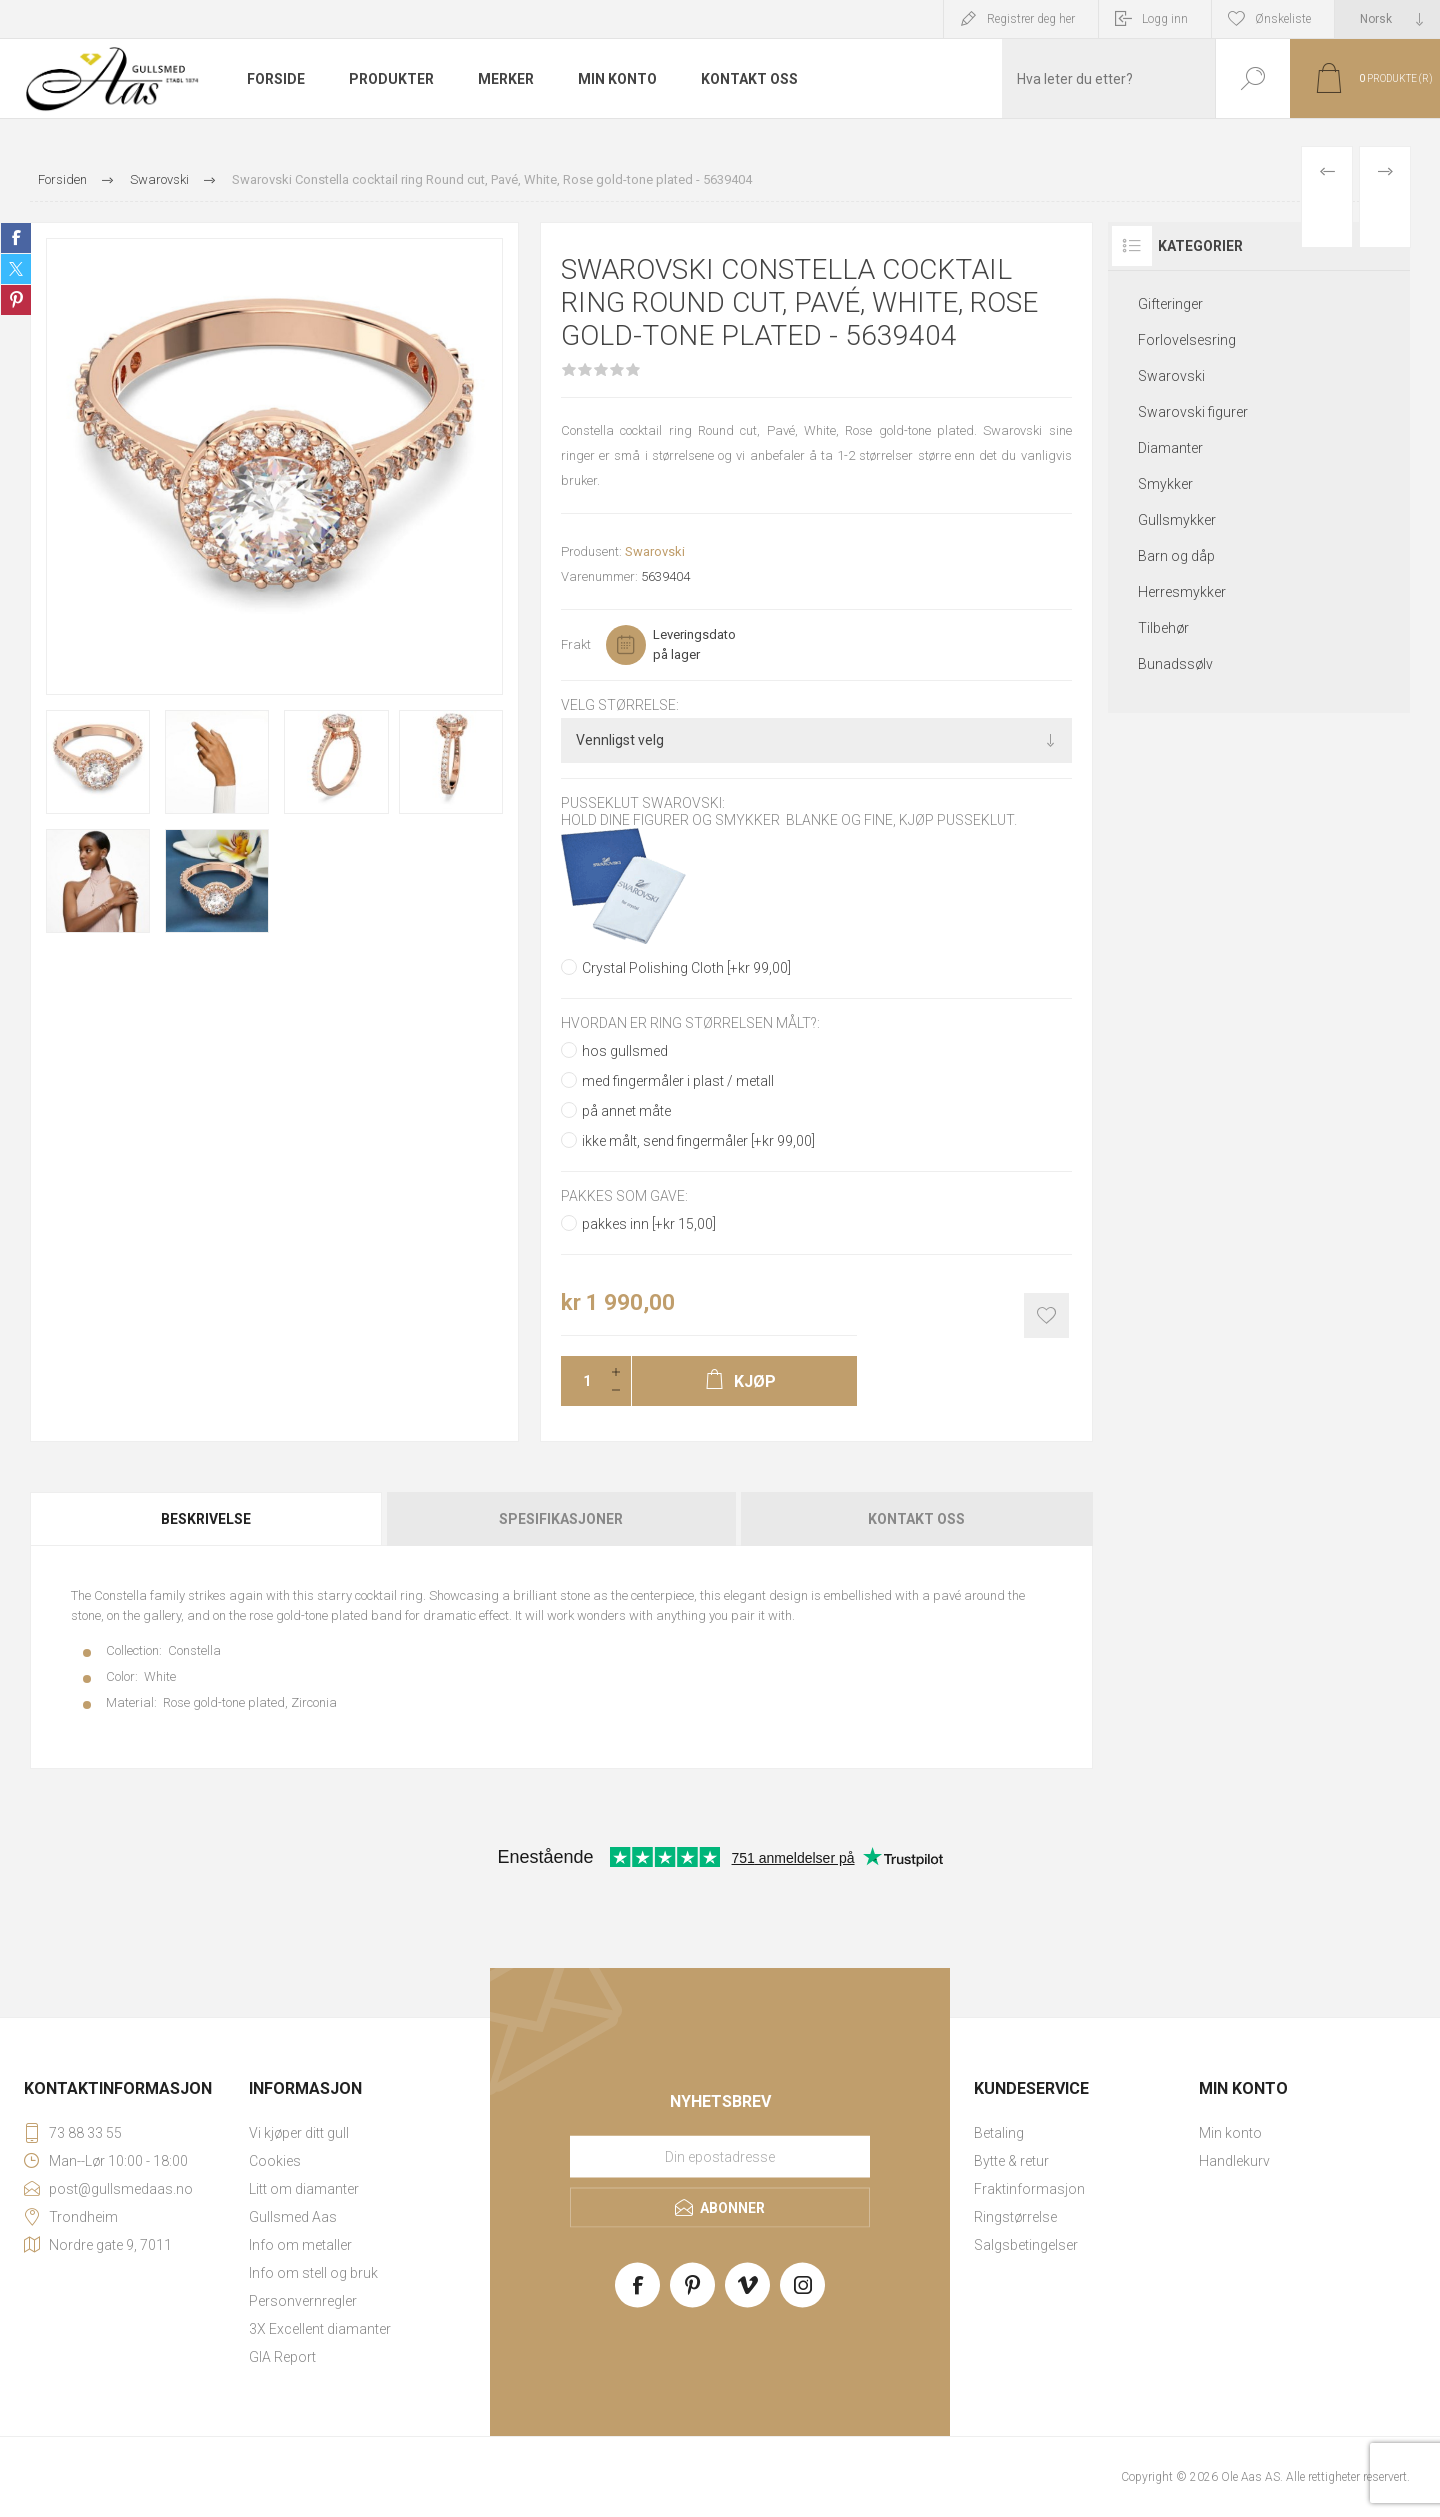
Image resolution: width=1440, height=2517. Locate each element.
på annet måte (626, 1111)
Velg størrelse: (620, 705)
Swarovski (655, 551)
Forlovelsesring (1187, 340)
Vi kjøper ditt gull (299, 2133)
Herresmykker (1182, 592)
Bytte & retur (1011, 2161)
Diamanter (1170, 448)
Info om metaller (300, 2245)
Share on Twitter (16, 269)
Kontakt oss (916, 1519)
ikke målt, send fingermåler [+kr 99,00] (698, 1141)
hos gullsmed (625, 1051)
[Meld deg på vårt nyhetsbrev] (720, 2157)
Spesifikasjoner (561, 1519)
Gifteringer (1170, 304)
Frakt (576, 644)
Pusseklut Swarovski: (643, 804)
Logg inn (1165, 19)
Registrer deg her (1031, 19)
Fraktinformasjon (1029, 2189)
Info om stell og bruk (313, 2273)
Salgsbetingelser (1026, 2245)
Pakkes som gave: (624, 1196)
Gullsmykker (1177, 520)
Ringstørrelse (1015, 2217)
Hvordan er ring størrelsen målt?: (690, 1023)
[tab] (207, 1519)
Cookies (275, 2161)
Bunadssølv (1175, 664)
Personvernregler (303, 2301)
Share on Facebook (16, 238)
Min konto (1230, 2133)
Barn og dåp (1176, 556)
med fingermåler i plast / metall (678, 1081)
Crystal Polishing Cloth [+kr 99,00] (686, 968)
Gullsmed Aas (293, 2217)
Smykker (1165, 484)
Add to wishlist (1046, 1315)
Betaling (999, 2133)
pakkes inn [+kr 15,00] (649, 1224)
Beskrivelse (206, 1519)
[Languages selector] (1387, 19)
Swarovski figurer (1193, 412)
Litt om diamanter (304, 2189)
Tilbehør (1163, 628)
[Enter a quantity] (581, 1381)
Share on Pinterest (16, 300)
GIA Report (282, 2357)
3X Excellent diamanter (320, 2329)
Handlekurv (1234, 2161)
